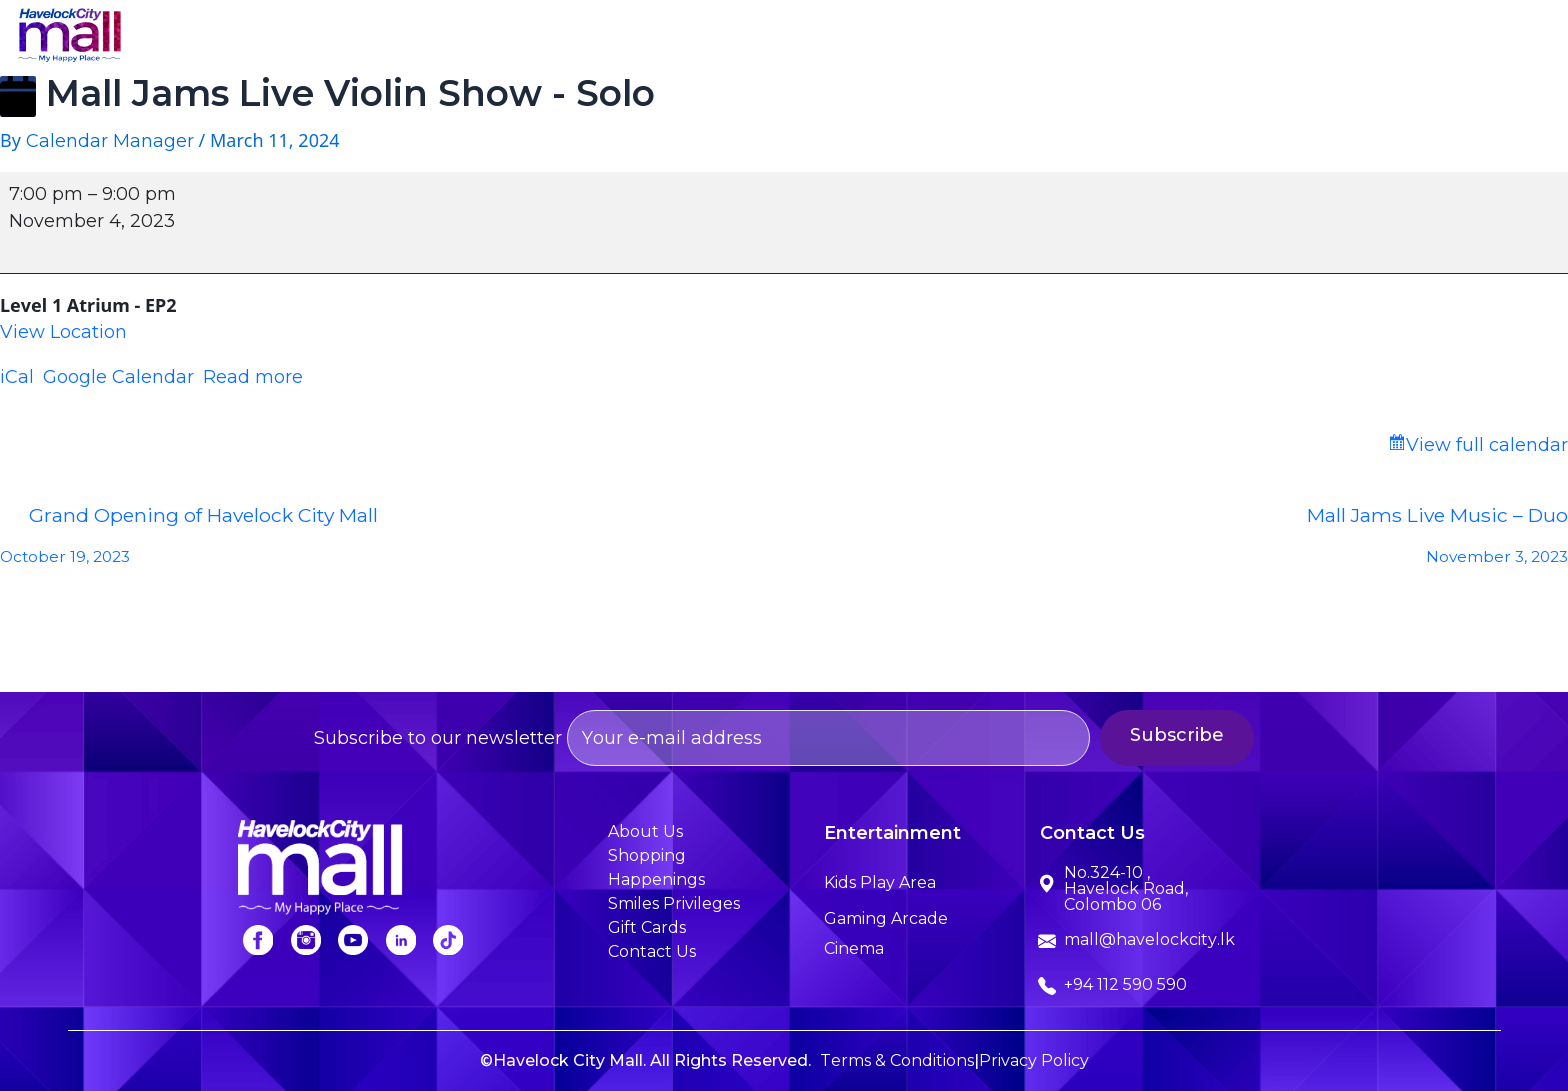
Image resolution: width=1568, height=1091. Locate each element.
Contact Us (1482, 37)
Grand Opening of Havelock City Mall (392, 541)
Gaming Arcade (886, 918)
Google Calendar (118, 377)
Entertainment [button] (1005, 37)
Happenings (1159, 37)
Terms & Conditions (897, 1060)
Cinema (854, 948)
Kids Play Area (880, 882)
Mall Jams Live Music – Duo (1176, 541)
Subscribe (1229, 735)
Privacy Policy (1034, 1060)
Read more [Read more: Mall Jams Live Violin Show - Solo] (253, 377)
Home (630, 37)
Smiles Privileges (1322, 37)
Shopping (862, 37)
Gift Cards (647, 927)
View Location (63, 332)
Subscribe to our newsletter (702, 738)
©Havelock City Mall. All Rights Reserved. (645, 1060)
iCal (17, 377)
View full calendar (1487, 445)
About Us (739, 37)
